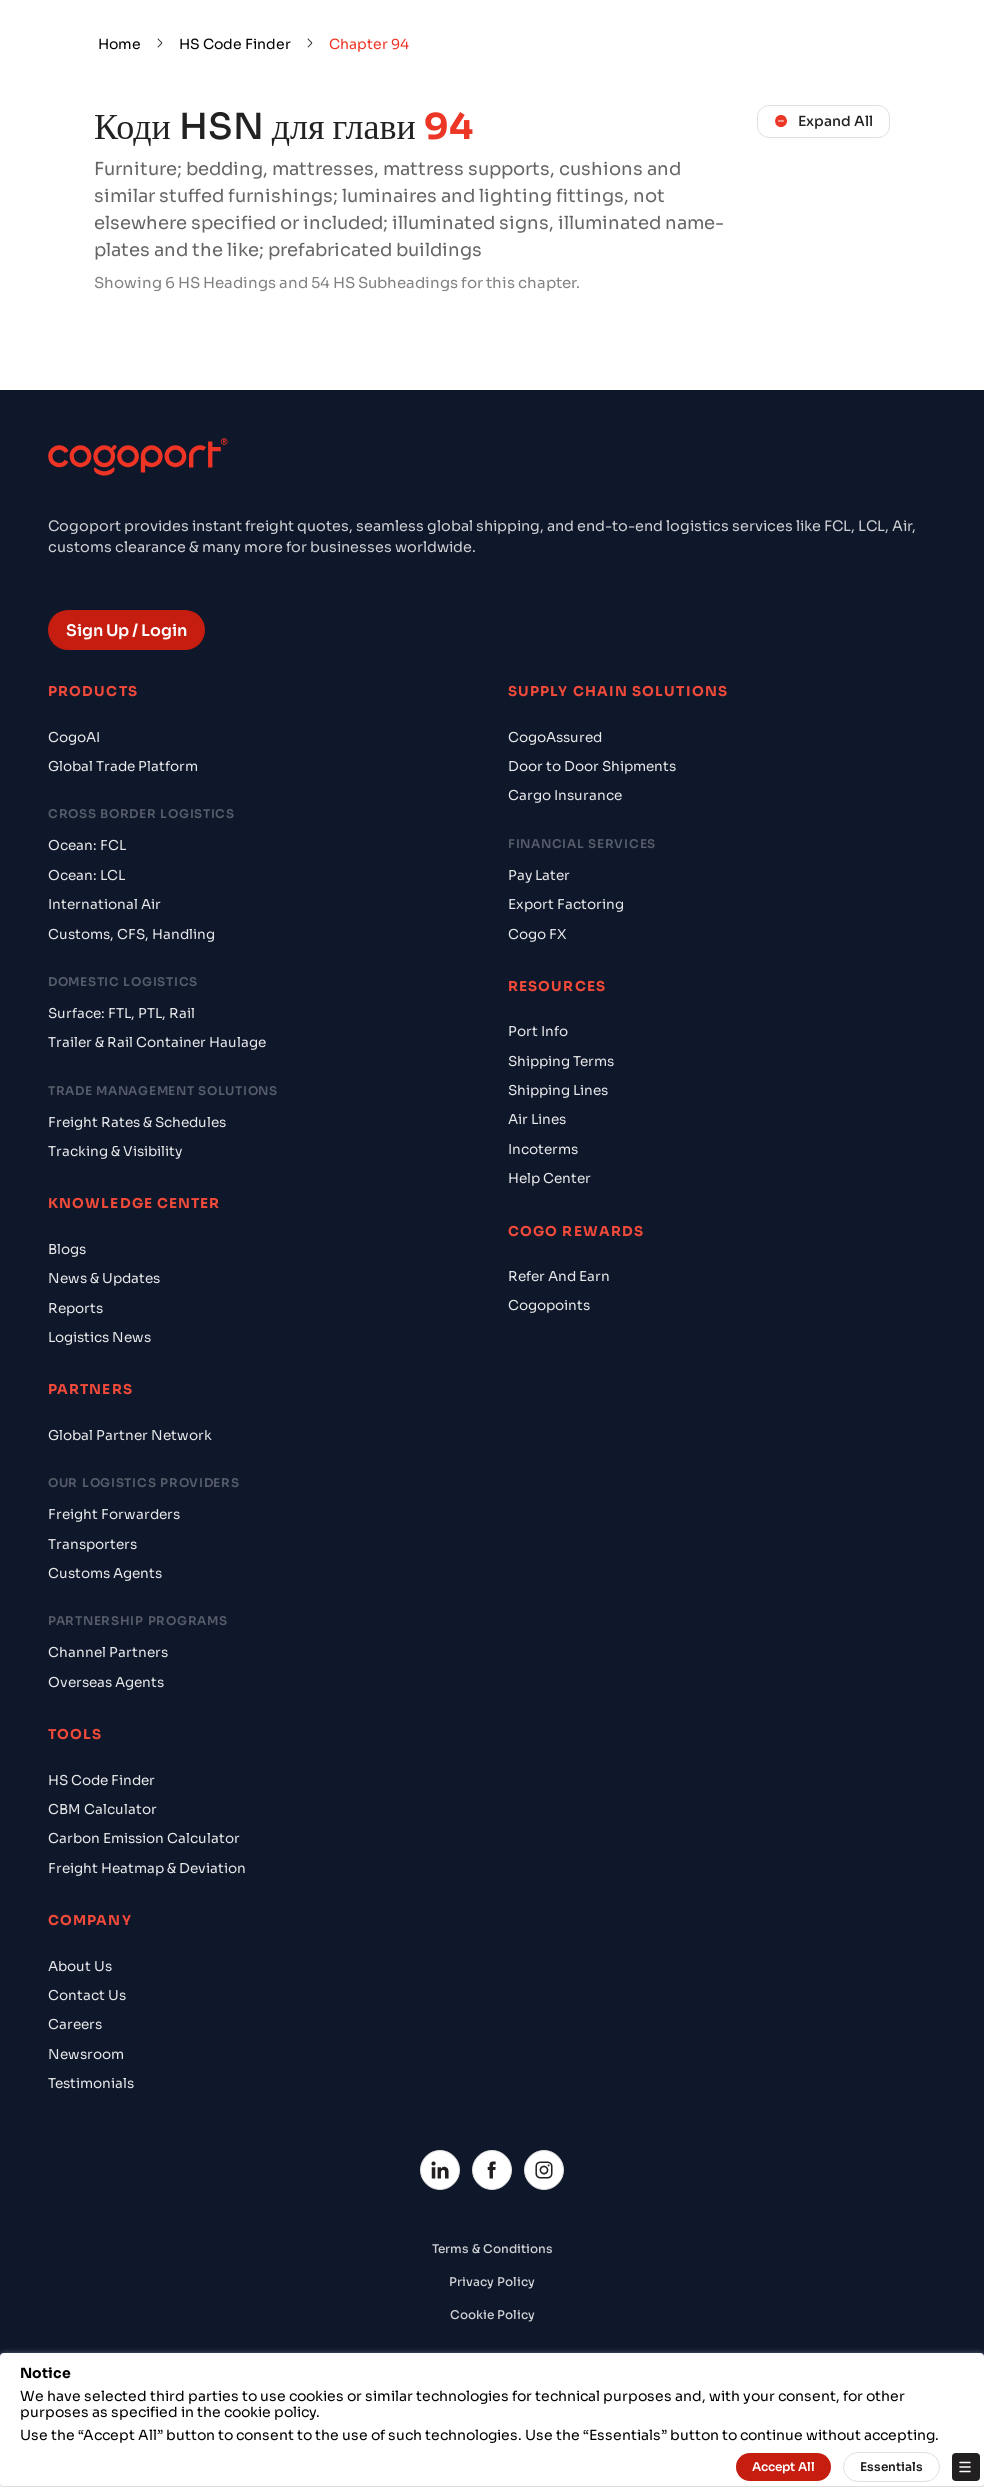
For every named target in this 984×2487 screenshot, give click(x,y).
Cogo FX (537, 934)
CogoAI (74, 737)
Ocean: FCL (87, 845)
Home (119, 44)
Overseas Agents (106, 1682)
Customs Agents (105, 1573)
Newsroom (86, 2054)
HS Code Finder (235, 44)
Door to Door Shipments (592, 766)
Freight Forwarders (114, 1514)
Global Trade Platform (123, 766)
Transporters (92, 1544)
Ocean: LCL (86, 875)
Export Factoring (566, 904)
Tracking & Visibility (115, 1151)
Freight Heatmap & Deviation (147, 1868)
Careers (75, 2024)
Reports (75, 1308)
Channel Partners (108, 1652)
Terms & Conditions (492, 2248)
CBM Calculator (102, 1809)
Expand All (823, 121)
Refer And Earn (559, 1276)
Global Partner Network (130, 1435)
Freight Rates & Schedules (137, 1122)
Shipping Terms (561, 1061)
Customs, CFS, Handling (131, 934)
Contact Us (87, 1995)
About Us (80, 1966)
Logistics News (99, 1337)
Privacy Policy (492, 2281)
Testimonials (91, 2083)
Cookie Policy (492, 2314)
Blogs (67, 1249)
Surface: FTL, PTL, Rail (121, 1013)
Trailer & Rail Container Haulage (157, 1042)
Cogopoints (549, 1305)
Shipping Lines (558, 1090)
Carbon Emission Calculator (144, 1838)
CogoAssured (555, 737)
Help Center (549, 1178)
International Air (104, 904)
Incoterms (543, 1149)
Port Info (538, 1031)
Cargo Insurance (565, 795)
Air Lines (537, 1119)
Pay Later (539, 875)
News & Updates (104, 1278)
